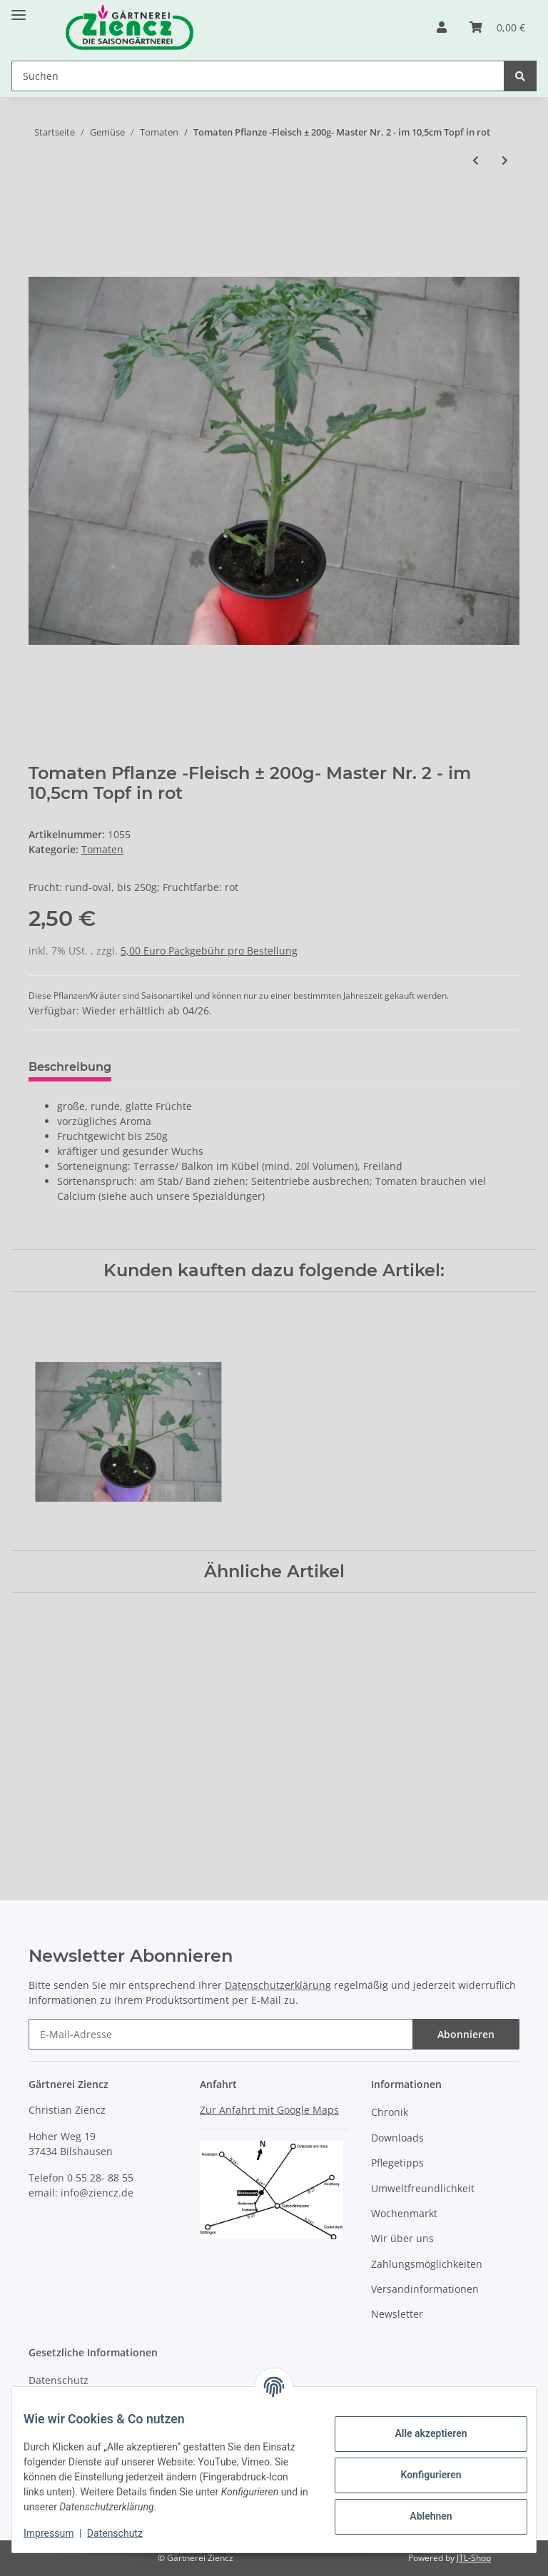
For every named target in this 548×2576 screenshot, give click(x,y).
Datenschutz (58, 2380)
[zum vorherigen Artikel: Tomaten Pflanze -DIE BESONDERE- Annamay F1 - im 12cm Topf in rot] (475, 160)
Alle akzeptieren (419, 2433)
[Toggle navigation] (18, 9)
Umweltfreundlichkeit (423, 2188)
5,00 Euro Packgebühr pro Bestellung (209, 950)
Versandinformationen (425, 2289)
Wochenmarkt (404, 2213)
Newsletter (397, 2314)
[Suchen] (257, 76)
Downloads (397, 2137)
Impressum (60, 2533)
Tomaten (102, 849)
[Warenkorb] (497, 27)
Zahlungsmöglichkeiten (426, 2264)
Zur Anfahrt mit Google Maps (269, 2110)
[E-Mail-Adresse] (221, 2035)
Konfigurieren (419, 2474)
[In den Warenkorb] (40, 207)
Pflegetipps (397, 2162)
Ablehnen (419, 2516)
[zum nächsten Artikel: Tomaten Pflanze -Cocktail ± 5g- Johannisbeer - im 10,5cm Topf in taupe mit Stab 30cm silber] (504, 160)
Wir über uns (402, 2238)
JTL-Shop (474, 2558)
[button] (441, 27)
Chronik (389, 2112)
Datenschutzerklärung (278, 1985)
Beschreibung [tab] (70, 1067)
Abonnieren (465, 2035)
